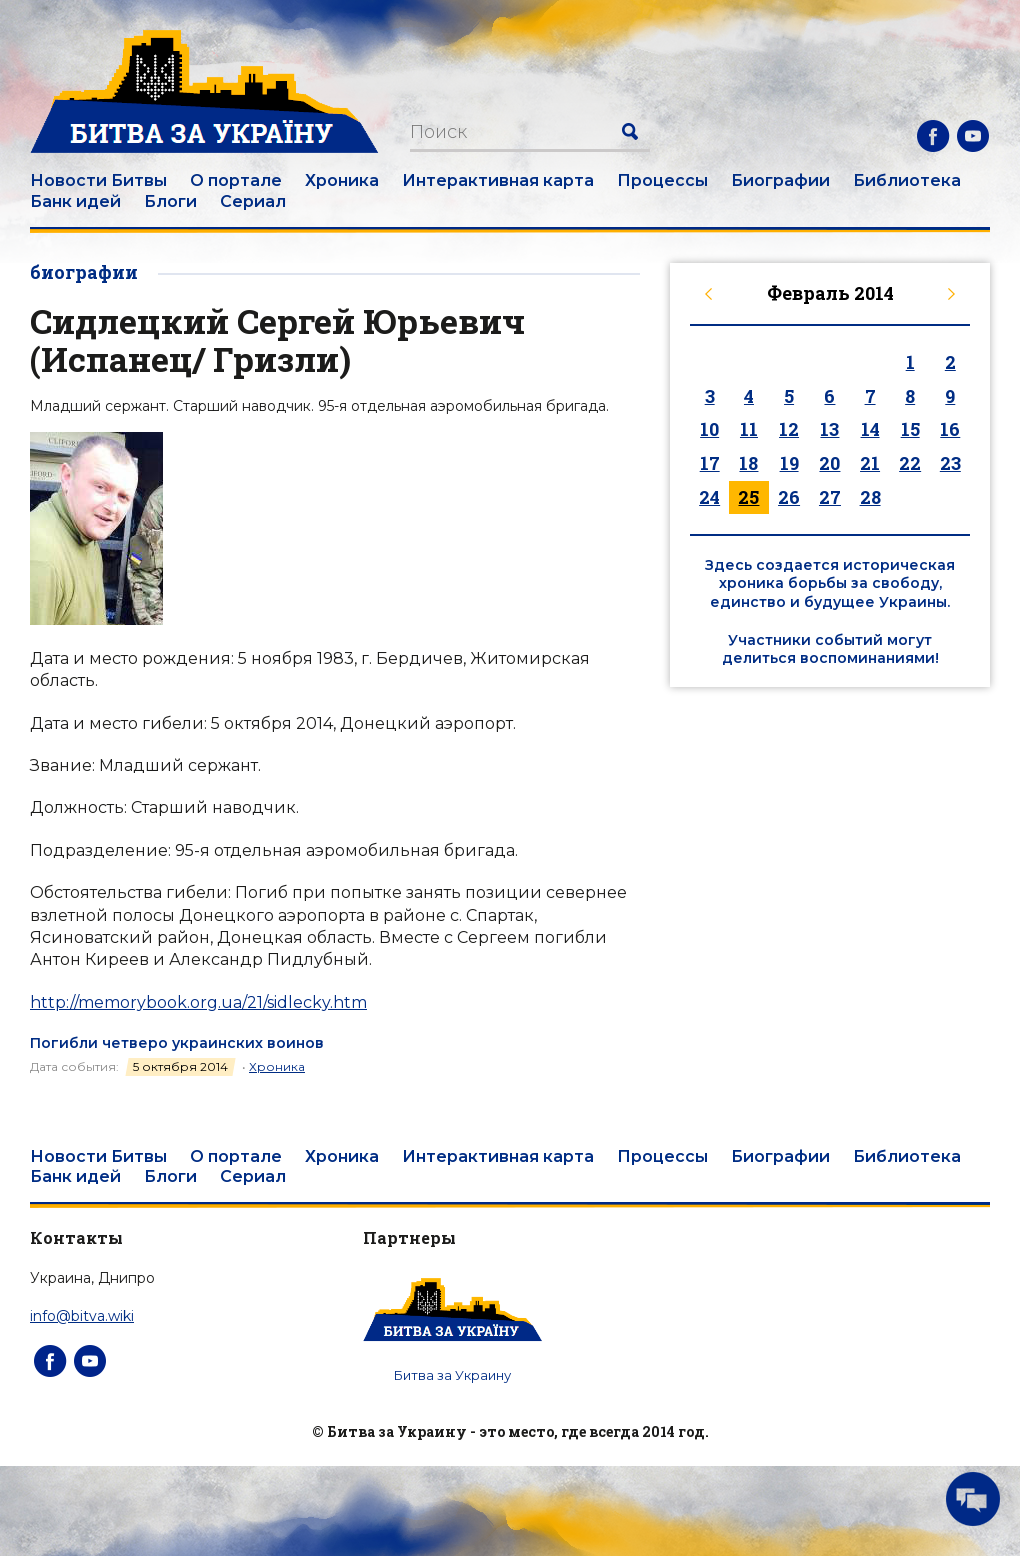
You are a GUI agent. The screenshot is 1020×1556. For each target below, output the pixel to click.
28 (870, 497)
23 (950, 463)
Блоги (170, 201)
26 (789, 497)
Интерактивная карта (498, 180)
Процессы (662, 180)
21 (870, 463)
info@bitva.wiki (82, 1316)
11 (749, 429)
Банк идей (75, 201)
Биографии (780, 180)
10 (709, 429)
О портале (236, 180)
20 (829, 463)
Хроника (342, 180)
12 (789, 429)
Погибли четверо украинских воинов (177, 1043)
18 (748, 463)
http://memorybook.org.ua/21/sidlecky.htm (198, 1002)
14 (870, 429)
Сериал (253, 201)
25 (748, 497)
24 (709, 497)
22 (910, 463)
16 (950, 429)
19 (789, 463)
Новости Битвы (98, 180)
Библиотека (907, 180)
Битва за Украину (452, 1375)
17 (710, 463)
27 (830, 497)
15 (910, 429)
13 (829, 429)
